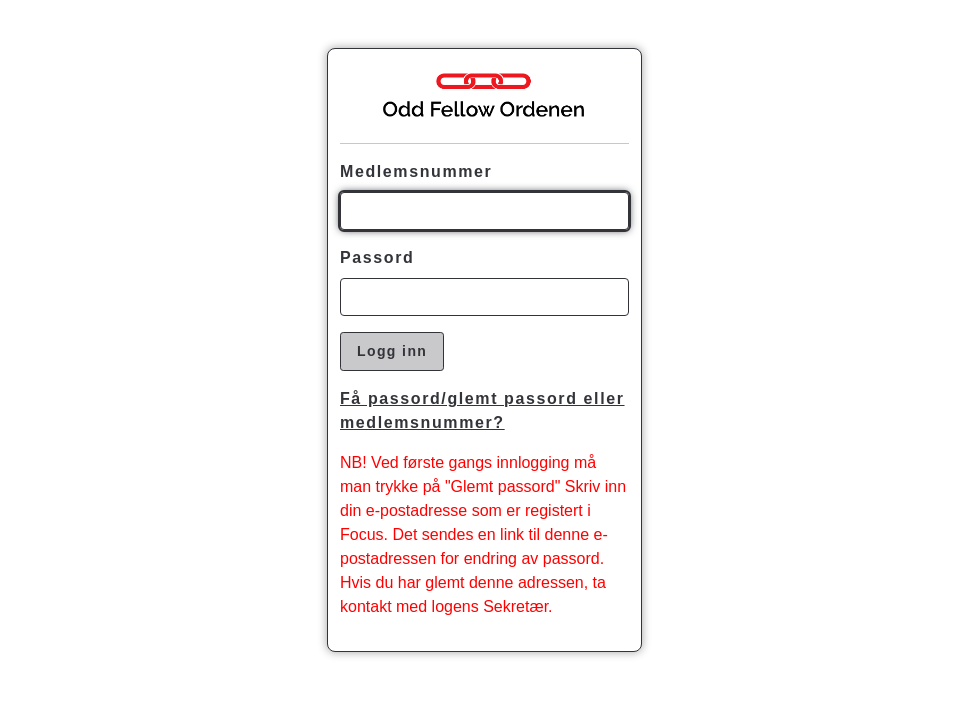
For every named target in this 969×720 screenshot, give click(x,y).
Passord (377, 257)
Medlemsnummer (416, 171)
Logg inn (392, 351)
